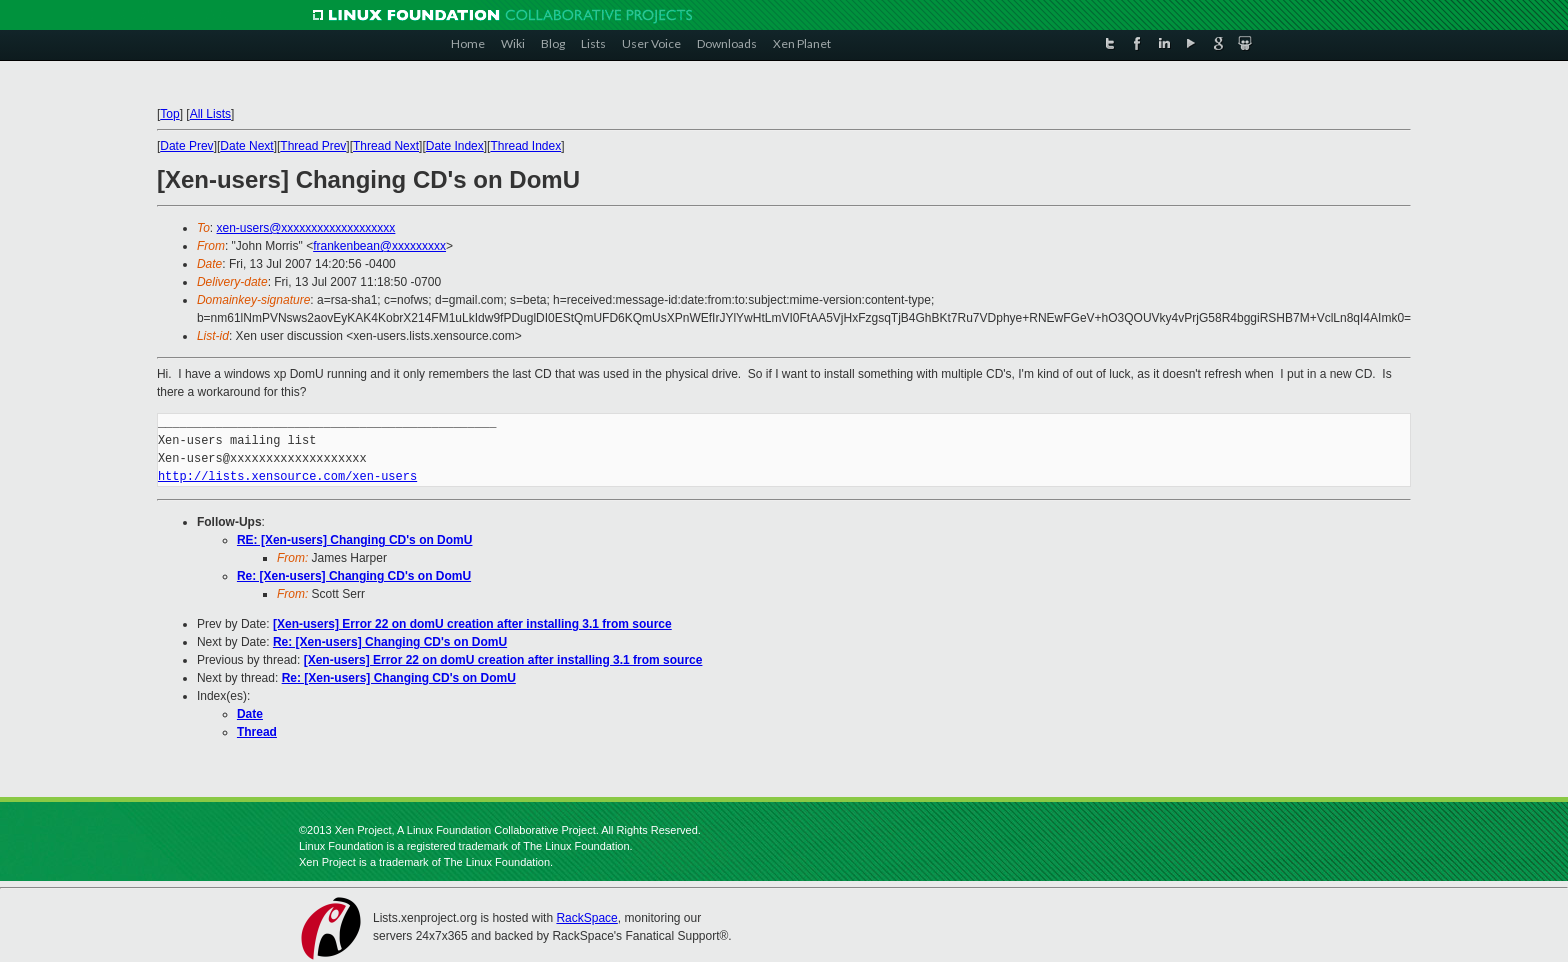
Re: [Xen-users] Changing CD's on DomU (354, 576)
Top (169, 114)
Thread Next (386, 146)
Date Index (455, 146)
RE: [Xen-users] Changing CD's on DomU (355, 540)
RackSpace (586, 918)
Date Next (246, 146)
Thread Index (525, 146)
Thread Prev (313, 146)
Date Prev (186, 146)
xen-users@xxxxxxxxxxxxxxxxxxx (306, 228)
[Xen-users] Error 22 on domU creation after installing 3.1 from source (472, 624)
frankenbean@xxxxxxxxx (379, 246)
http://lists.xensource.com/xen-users (287, 476)
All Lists (210, 114)
